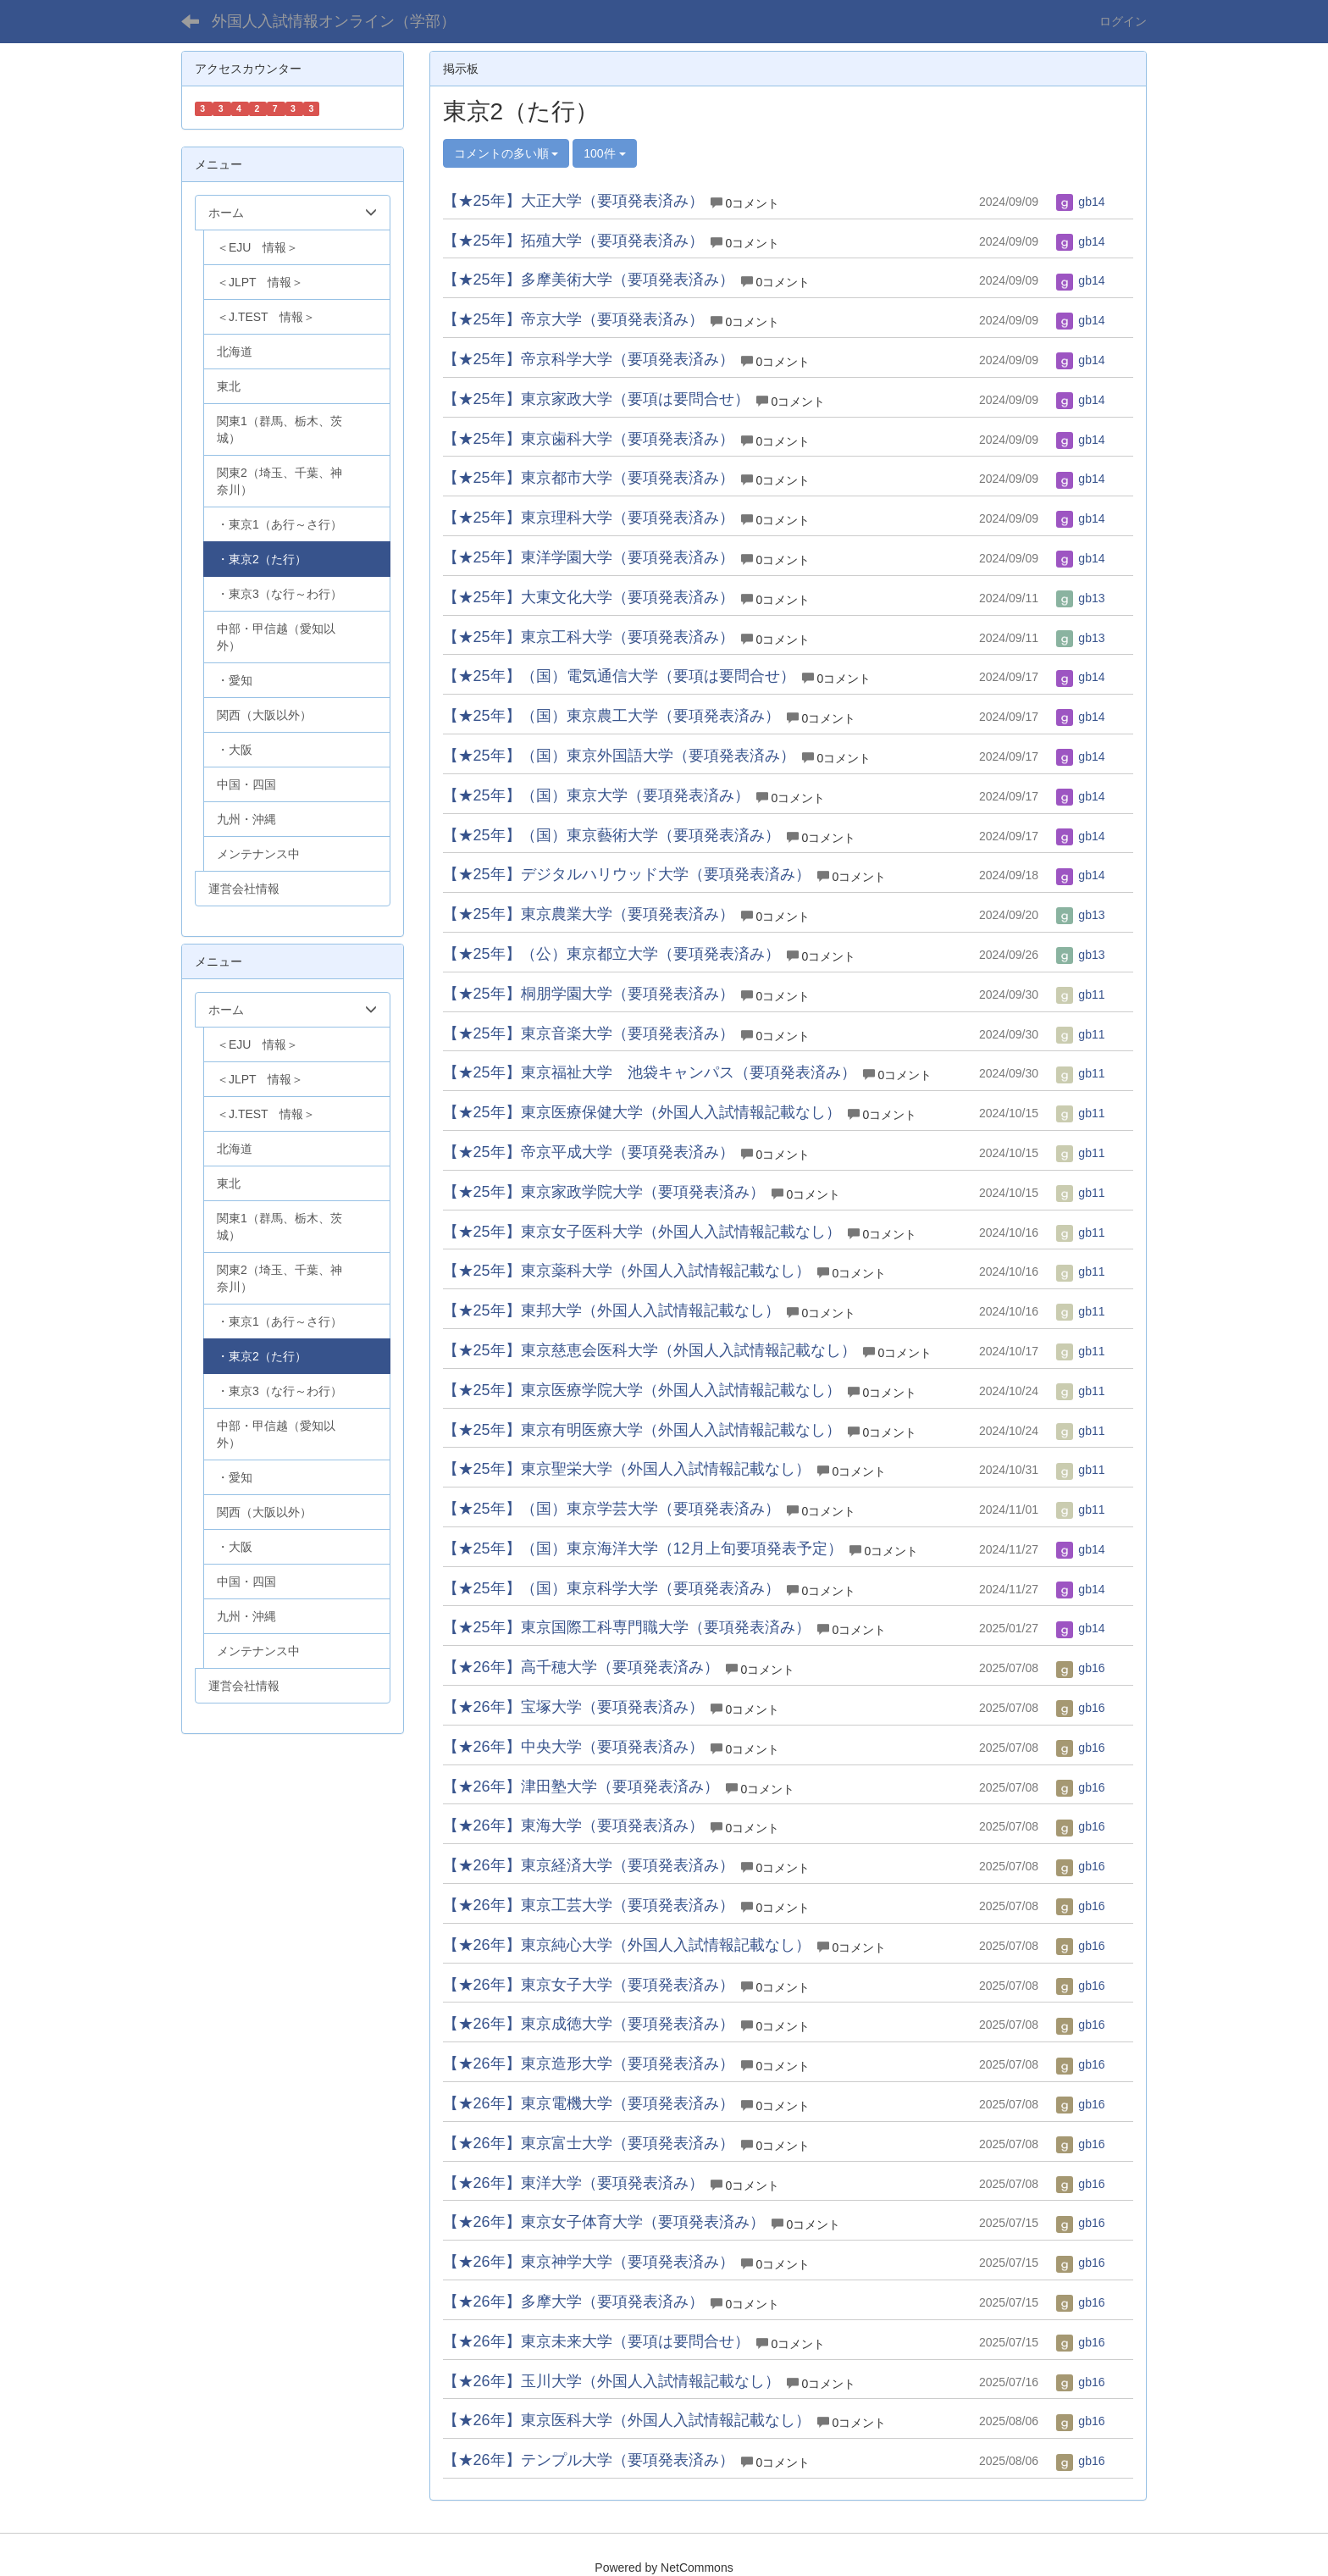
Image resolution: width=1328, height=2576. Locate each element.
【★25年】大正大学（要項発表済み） (573, 200)
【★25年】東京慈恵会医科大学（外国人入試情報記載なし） (649, 1350)
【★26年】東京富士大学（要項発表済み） (588, 2143)
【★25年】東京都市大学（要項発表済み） (588, 477)
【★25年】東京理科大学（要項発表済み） (588, 517)
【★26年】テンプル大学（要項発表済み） (588, 2459)
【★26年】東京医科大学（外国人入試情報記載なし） (627, 2420)
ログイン (1123, 21)
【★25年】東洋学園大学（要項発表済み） (588, 557)
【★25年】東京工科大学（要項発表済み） (588, 637)
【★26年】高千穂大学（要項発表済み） (581, 1667)
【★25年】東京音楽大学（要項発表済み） (588, 1033)
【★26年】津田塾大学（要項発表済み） (581, 1786)
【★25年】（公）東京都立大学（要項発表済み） (611, 953)
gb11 (1080, 994)
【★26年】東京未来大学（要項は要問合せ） (596, 2341)
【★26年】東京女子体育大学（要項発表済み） (604, 2221)
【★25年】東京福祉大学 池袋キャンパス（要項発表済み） (649, 1072)
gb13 (1080, 598)
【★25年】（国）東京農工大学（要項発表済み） (611, 715)
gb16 (1080, 1668)
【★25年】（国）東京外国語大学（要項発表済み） (619, 755)
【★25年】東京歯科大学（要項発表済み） (588, 438)
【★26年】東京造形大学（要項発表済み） (588, 2063)
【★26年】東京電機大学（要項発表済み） (588, 2103)
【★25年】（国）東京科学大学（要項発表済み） (611, 1588)
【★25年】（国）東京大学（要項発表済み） (596, 795)
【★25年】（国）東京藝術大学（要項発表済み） (611, 835)
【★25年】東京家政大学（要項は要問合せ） (596, 399)
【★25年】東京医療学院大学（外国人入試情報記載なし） (642, 1390)
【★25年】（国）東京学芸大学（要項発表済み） (611, 1508)
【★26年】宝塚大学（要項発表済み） (573, 1706)
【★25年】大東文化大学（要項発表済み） (588, 597)
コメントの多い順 (506, 153)
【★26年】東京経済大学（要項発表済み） (588, 1865)
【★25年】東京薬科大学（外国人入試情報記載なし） (627, 1270)
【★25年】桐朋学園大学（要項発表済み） (588, 993)
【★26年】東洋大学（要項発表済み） (573, 2182)
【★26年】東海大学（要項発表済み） (573, 1825)
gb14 (1080, 201)
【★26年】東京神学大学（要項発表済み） (588, 2261)
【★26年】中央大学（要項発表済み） (573, 1746)
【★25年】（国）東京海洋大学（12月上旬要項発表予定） (643, 1548)
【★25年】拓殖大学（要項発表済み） (573, 240)
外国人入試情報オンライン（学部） (334, 21)
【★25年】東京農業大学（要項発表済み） (588, 914)
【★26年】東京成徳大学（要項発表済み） (588, 2023)
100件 (604, 153)
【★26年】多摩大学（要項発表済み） (573, 2301)
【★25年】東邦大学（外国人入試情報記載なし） (611, 1310)
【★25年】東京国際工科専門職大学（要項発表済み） (627, 1627)
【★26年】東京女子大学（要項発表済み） (588, 1984)
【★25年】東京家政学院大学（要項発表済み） (604, 1191)
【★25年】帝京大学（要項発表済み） (573, 319)
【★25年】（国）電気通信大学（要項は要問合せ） (619, 676)
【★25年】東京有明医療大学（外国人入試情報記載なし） (642, 1429)
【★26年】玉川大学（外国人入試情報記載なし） (611, 2381)
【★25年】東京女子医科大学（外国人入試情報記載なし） (642, 1231)
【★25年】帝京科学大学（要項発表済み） (588, 359)
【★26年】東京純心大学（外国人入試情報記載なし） (627, 1944)
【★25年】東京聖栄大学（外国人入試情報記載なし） (627, 1468)
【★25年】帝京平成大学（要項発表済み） (588, 1152)
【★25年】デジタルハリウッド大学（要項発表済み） (627, 874)
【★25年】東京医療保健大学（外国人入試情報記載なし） (642, 1112)
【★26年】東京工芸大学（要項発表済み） (588, 1905)
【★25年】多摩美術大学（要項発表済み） (588, 279)
